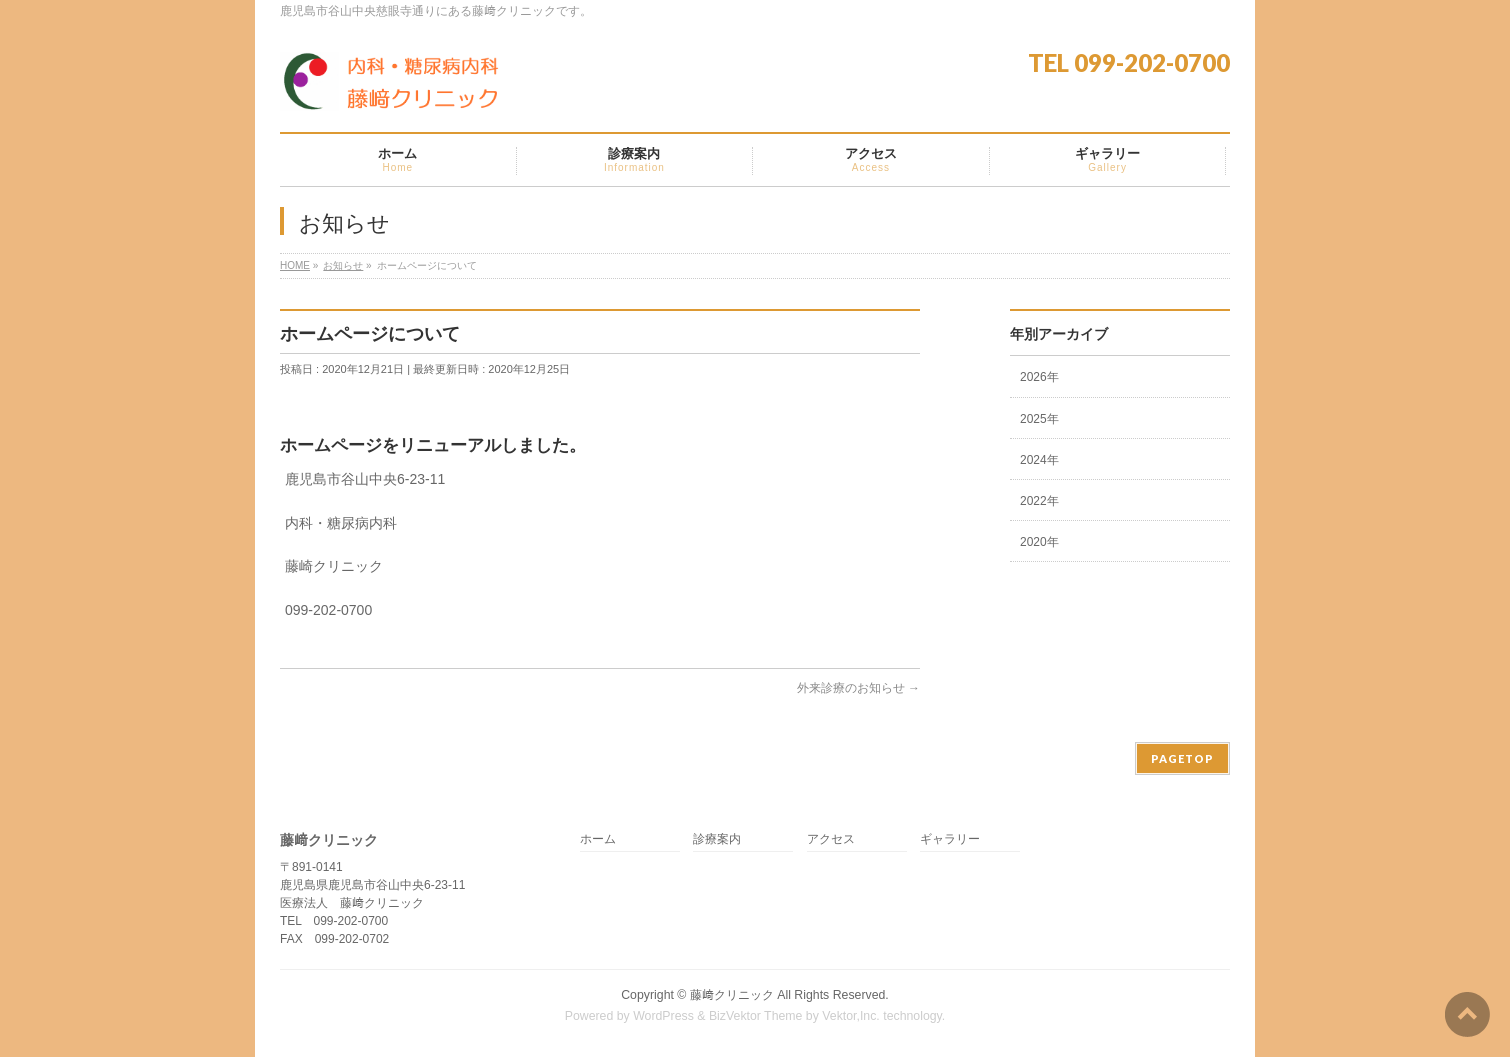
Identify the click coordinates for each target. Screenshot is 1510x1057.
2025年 (1039, 419)
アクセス (831, 839)
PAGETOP (1182, 758)
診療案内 (717, 839)
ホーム (598, 839)
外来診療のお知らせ (858, 688)
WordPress (663, 1016)
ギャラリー (950, 839)
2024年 (1039, 460)
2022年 (1039, 501)
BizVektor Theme (756, 1016)
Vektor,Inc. (851, 1016)
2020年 (1039, 542)
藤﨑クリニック (732, 995)
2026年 (1039, 377)
